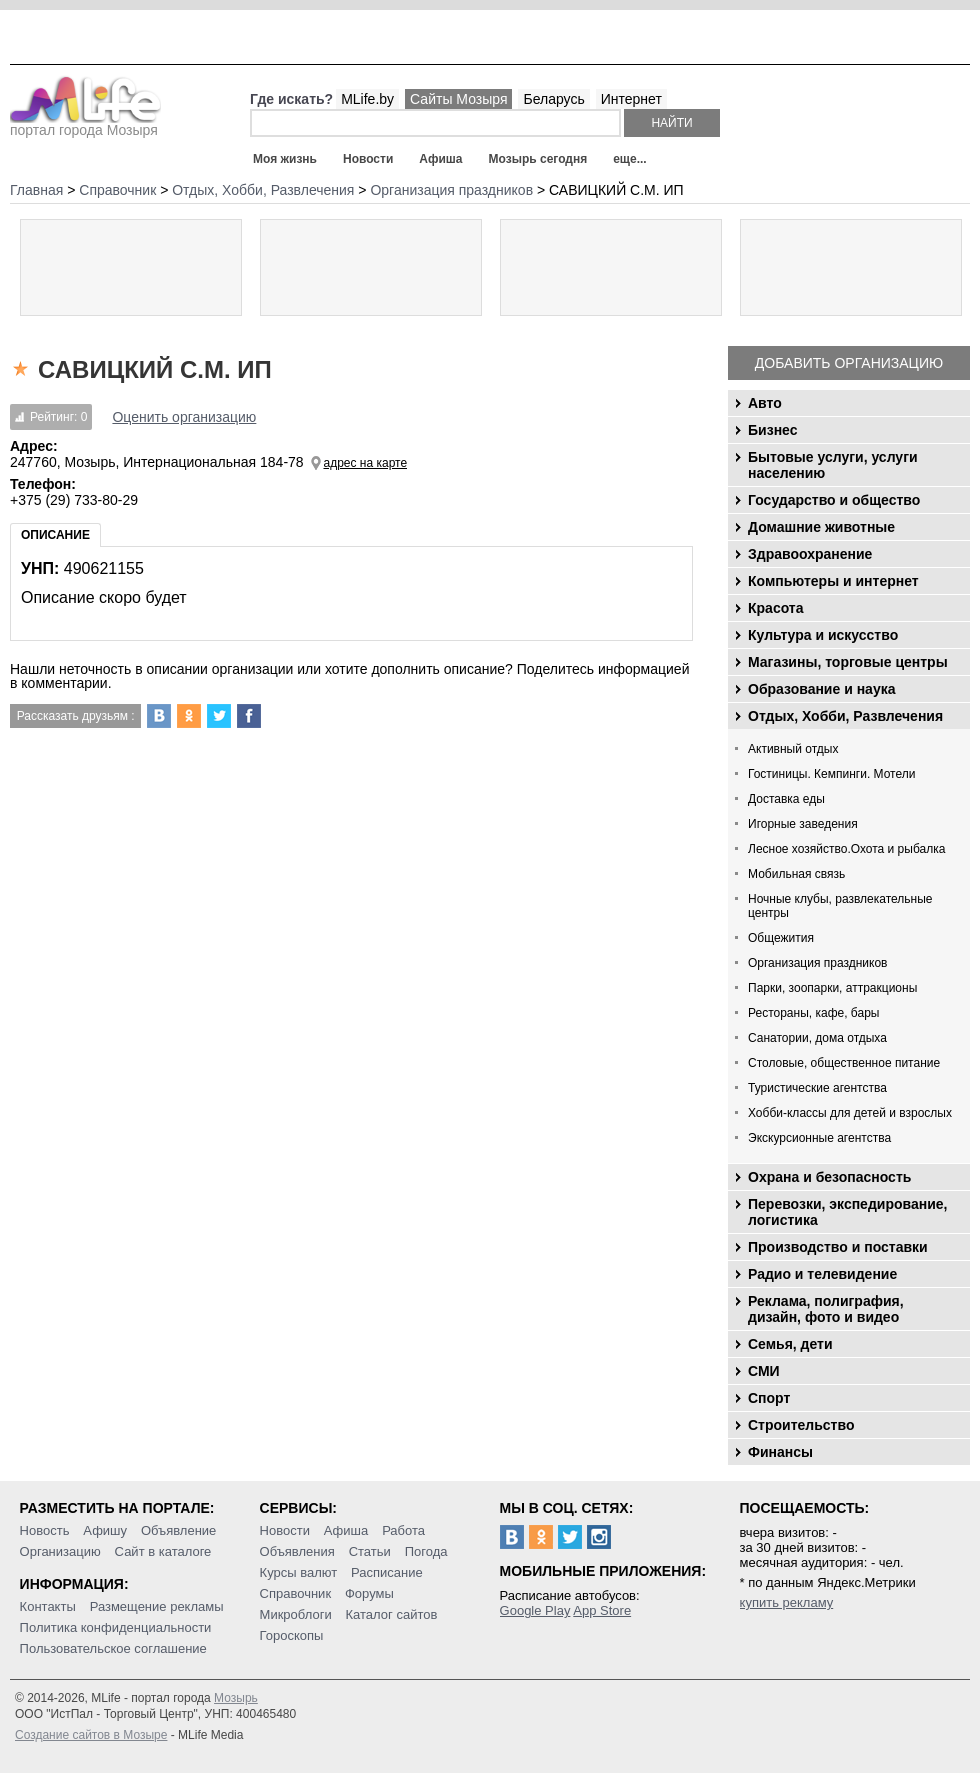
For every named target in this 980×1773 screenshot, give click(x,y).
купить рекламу (787, 1602)
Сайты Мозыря (458, 99)
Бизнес (772, 430)
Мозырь (236, 1698)
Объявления (297, 1551)
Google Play (535, 1610)
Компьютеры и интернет (833, 581)
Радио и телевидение (822, 1274)
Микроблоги (296, 1614)
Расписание (387, 1572)
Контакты (48, 1606)
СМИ (764, 1371)
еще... (629, 159)
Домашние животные (821, 527)
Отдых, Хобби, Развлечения (845, 716)
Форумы (369, 1593)
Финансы (780, 1452)
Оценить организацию (184, 417)
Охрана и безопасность (829, 1177)
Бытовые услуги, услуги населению (833, 465)
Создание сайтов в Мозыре (91, 1735)
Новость (45, 1530)
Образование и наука (821, 689)
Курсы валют (299, 1572)
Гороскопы (292, 1635)
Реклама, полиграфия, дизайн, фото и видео (826, 1309)
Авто (765, 403)
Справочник (296, 1593)
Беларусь (553, 99)
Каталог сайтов (392, 1614)
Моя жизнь (285, 159)
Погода (426, 1551)
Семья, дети (790, 1344)
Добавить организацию (849, 363)
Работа (403, 1530)
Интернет (631, 99)
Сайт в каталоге (163, 1551)
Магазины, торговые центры (848, 662)
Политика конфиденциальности (116, 1627)
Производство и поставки (838, 1247)
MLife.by (367, 99)
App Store (602, 1610)
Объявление (178, 1530)
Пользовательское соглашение (113, 1648)
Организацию (60, 1551)
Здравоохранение (810, 554)
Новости (368, 159)
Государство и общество (834, 500)
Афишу (105, 1530)
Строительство (801, 1425)
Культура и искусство (823, 635)
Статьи (370, 1551)
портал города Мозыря (85, 124)
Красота (776, 608)
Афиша (440, 159)
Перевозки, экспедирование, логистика (847, 1212)
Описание (55, 535)
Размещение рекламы (157, 1606)
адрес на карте (366, 463)
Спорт (769, 1398)
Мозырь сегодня (538, 159)
